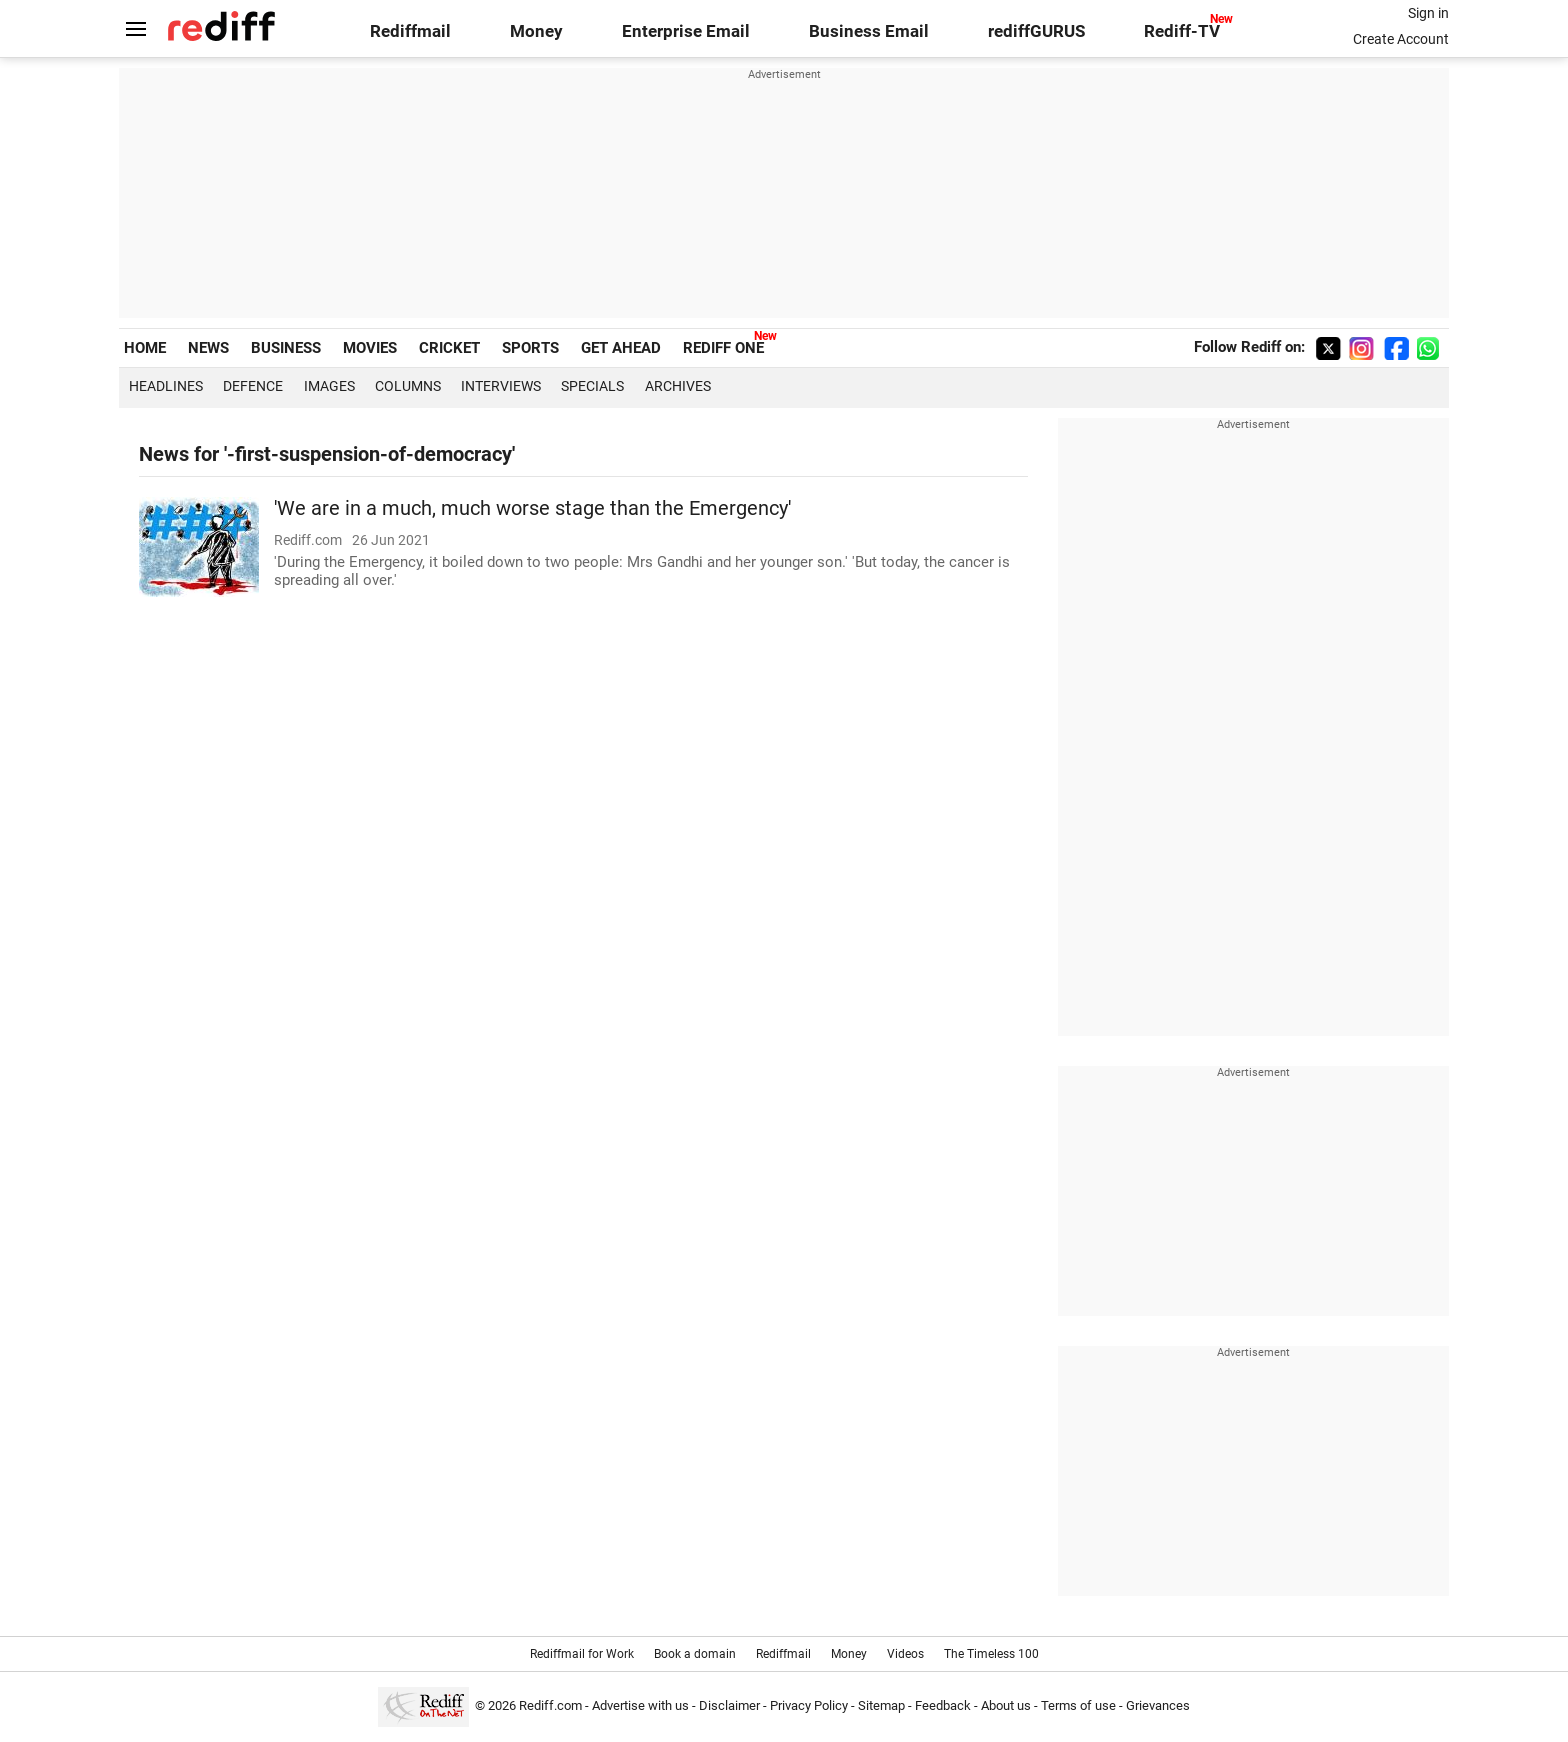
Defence (253, 386)
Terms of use (1078, 1705)
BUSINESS (286, 348)
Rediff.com (550, 1705)
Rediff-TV (1182, 31)
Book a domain (695, 1654)
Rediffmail (410, 31)
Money (536, 31)
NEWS (208, 348)
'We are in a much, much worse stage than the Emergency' (532, 508)
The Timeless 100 (991, 1654)
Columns (408, 386)
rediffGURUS (1036, 31)
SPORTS (530, 348)
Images (329, 386)
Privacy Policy (809, 1705)
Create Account (1401, 39)
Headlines (166, 386)
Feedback (943, 1705)
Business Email (869, 31)
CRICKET (449, 348)
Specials (592, 386)
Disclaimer (729, 1705)
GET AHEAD (621, 348)
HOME (145, 348)
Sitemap (881, 1705)
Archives (678, 386)
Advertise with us (640, 1705)
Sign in (1428, 13)
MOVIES (370, 348)
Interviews (501, 386)
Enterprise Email (686, 31)
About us (1006, 1705)
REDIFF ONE (723, 348)
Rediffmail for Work (582, 1654)
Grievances (1158, 1705)
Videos (905, 1654)
